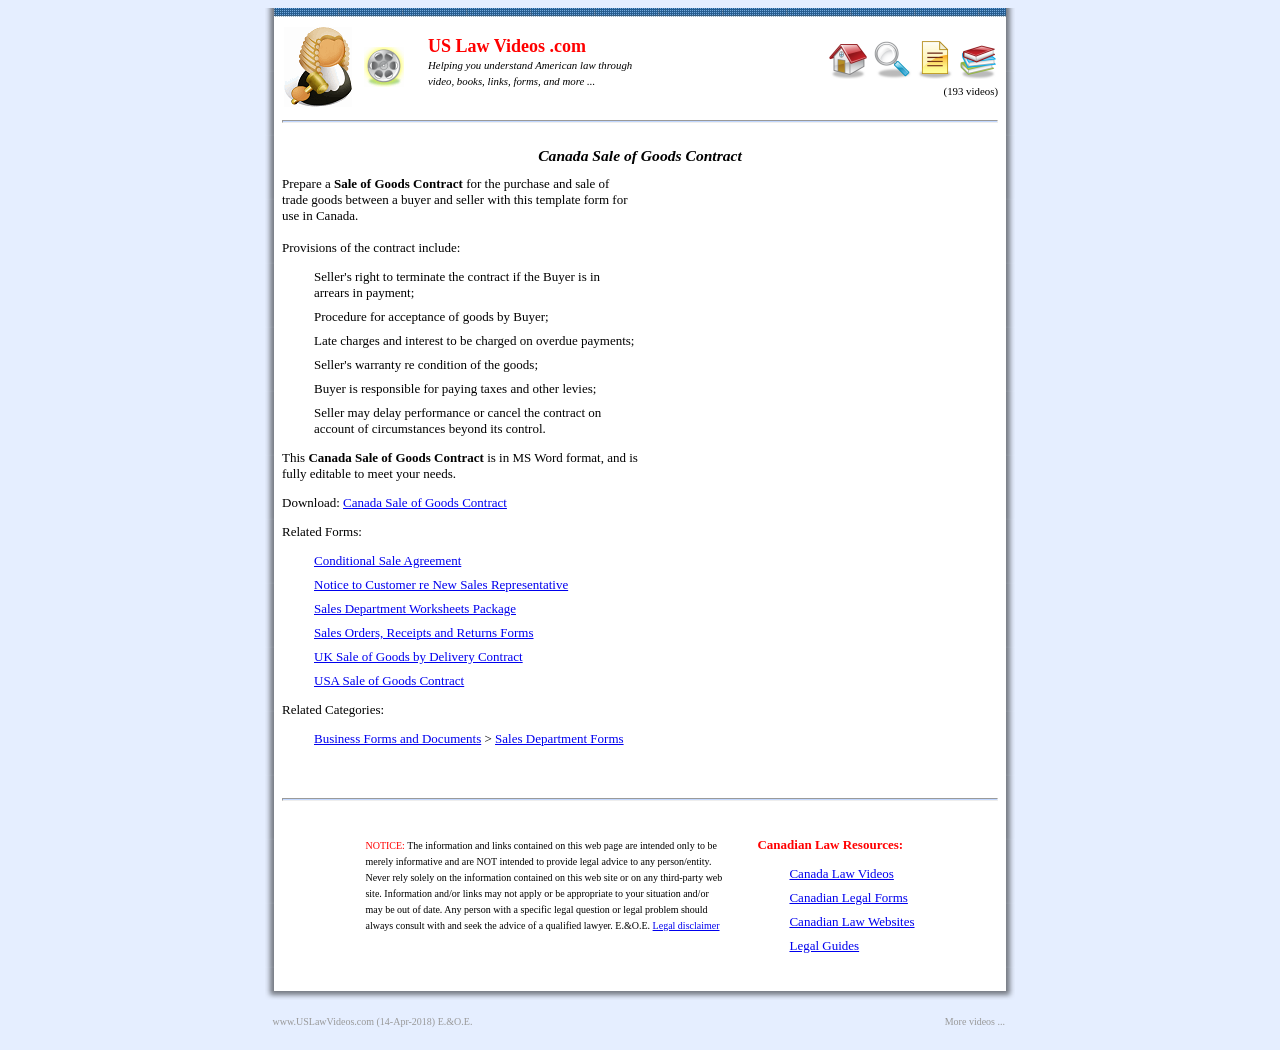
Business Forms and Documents (397, 738)
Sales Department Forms (559, 738)
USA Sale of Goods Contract (389, 680)
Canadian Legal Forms (848, 897)
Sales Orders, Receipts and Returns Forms (424, 632)
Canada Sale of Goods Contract (425, 502)
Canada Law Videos (841, 873)
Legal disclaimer (686, 925)
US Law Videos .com (507, 46)
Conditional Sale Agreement (387, 560)
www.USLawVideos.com (324, 1021)
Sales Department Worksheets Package (415, 608)
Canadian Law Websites (851, 921)
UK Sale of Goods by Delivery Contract (418, 656)
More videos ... (975, 1021)
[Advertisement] (826, 320)
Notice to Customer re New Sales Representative (441, 584)
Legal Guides (824, 945)
